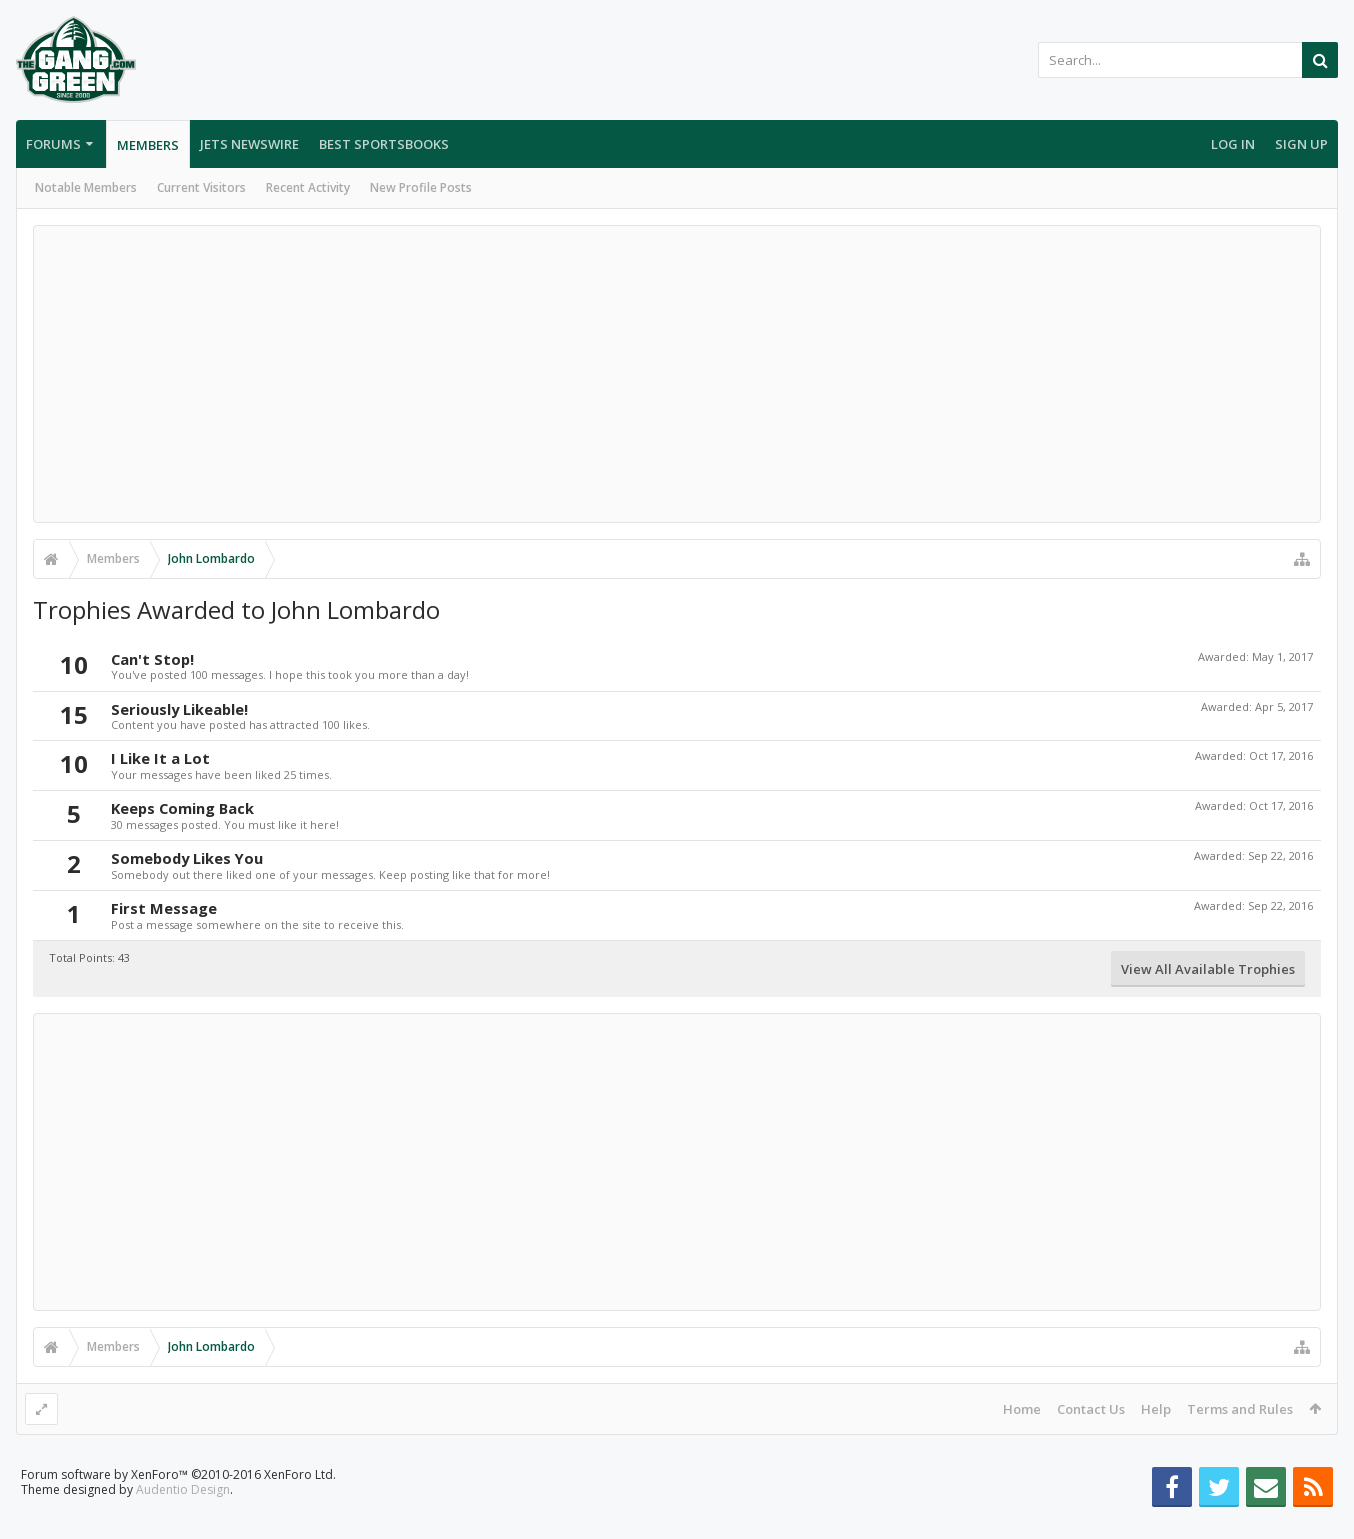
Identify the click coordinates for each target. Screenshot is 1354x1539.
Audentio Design (183, 1521)
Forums (53, 144)
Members (148, 145)
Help (1156, 1409)
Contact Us (1091, 1409)
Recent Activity (308, 187)
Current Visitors (201, 187)
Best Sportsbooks (384, 144)
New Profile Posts (421, 187)
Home (1022, 1409)
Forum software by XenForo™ (178, 1506)
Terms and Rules (1240, 1409)
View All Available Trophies (1208, 969)
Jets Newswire (249, 144)
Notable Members (86, 187)
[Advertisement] (677, 374)
